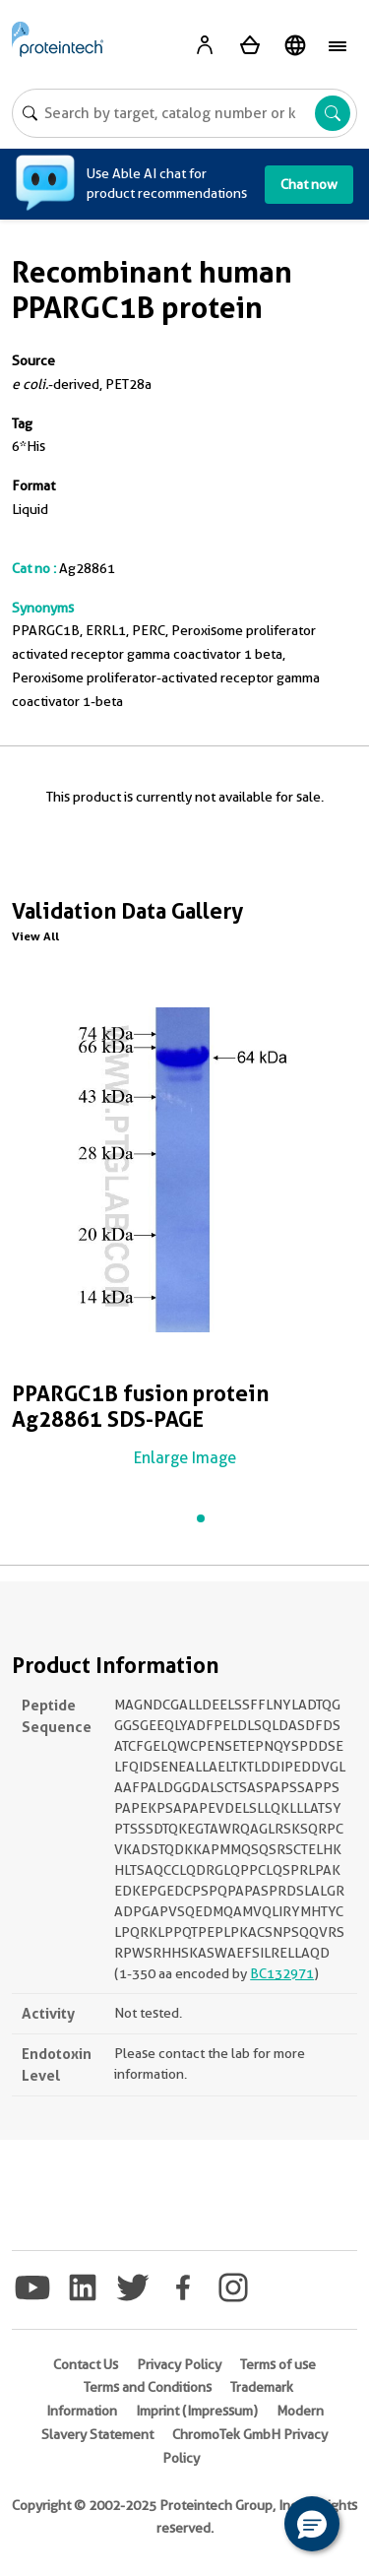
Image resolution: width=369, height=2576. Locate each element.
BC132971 (282, 1973)
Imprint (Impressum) (197, 2410)
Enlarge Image (185, 1458)
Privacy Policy (179, 2364)
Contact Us (85, 2364)
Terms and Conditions (148, 2387)
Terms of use (278, 2364)
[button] (311, 2523)
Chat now (309, 184)
